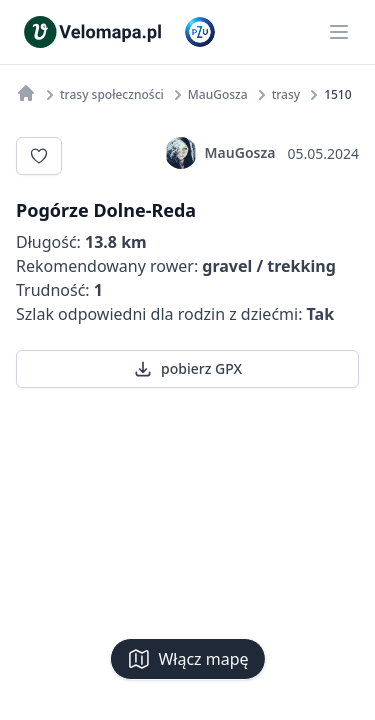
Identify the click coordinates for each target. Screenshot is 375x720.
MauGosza (220, 153)
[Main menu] (339, 32)
